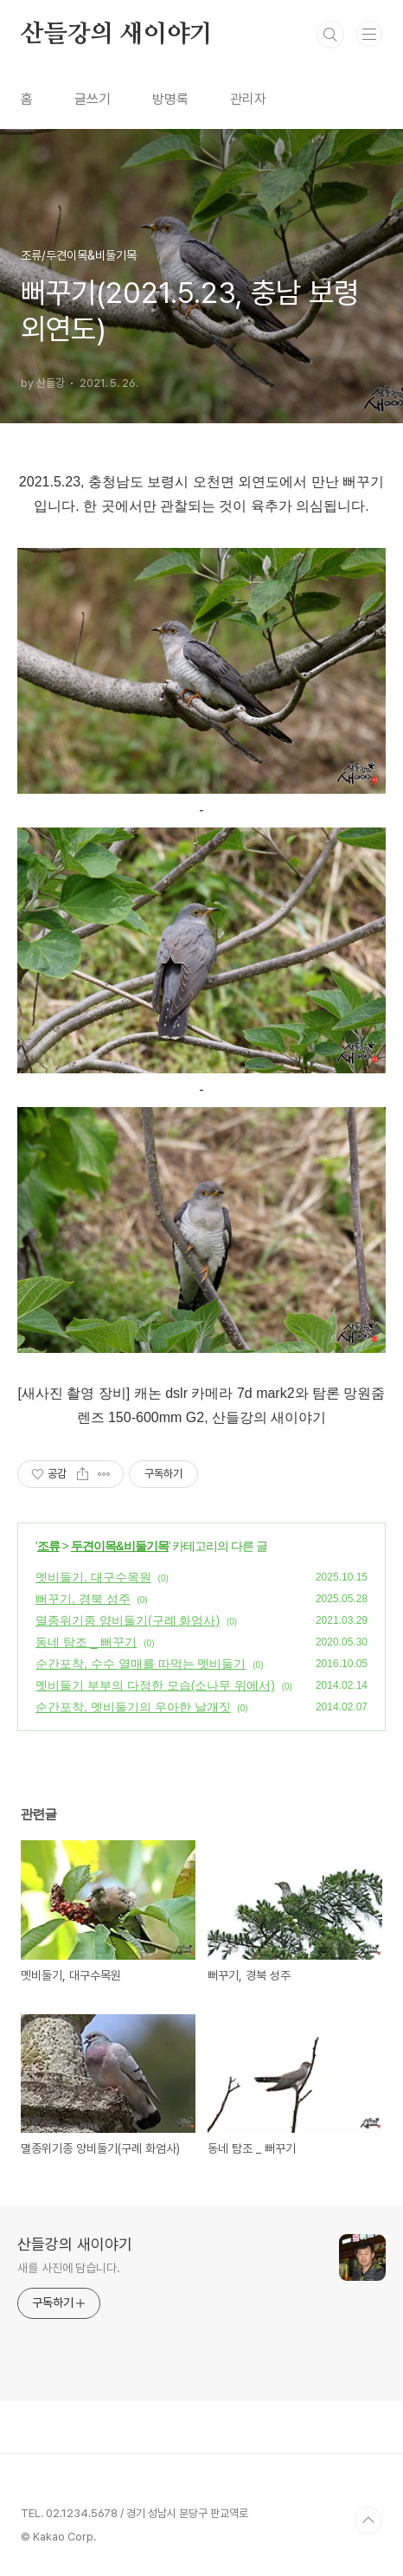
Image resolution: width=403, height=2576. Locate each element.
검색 (330, 35)
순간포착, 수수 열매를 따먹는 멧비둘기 (140, 1664)
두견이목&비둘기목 (120, 1546)
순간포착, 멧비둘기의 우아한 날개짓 (133, 1707)
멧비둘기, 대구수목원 (93, 1577)
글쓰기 (92, 99)
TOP (368, 2520)
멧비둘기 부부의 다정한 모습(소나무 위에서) (155, 1685)
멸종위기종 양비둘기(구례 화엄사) (127, 1620)
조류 (48, 1546)
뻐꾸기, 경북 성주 (83, 1599)
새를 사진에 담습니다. (68, 2268)
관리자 (248, 99)
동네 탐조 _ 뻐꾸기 (86, 1642)
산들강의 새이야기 (117, 35)
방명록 (170, 99)
